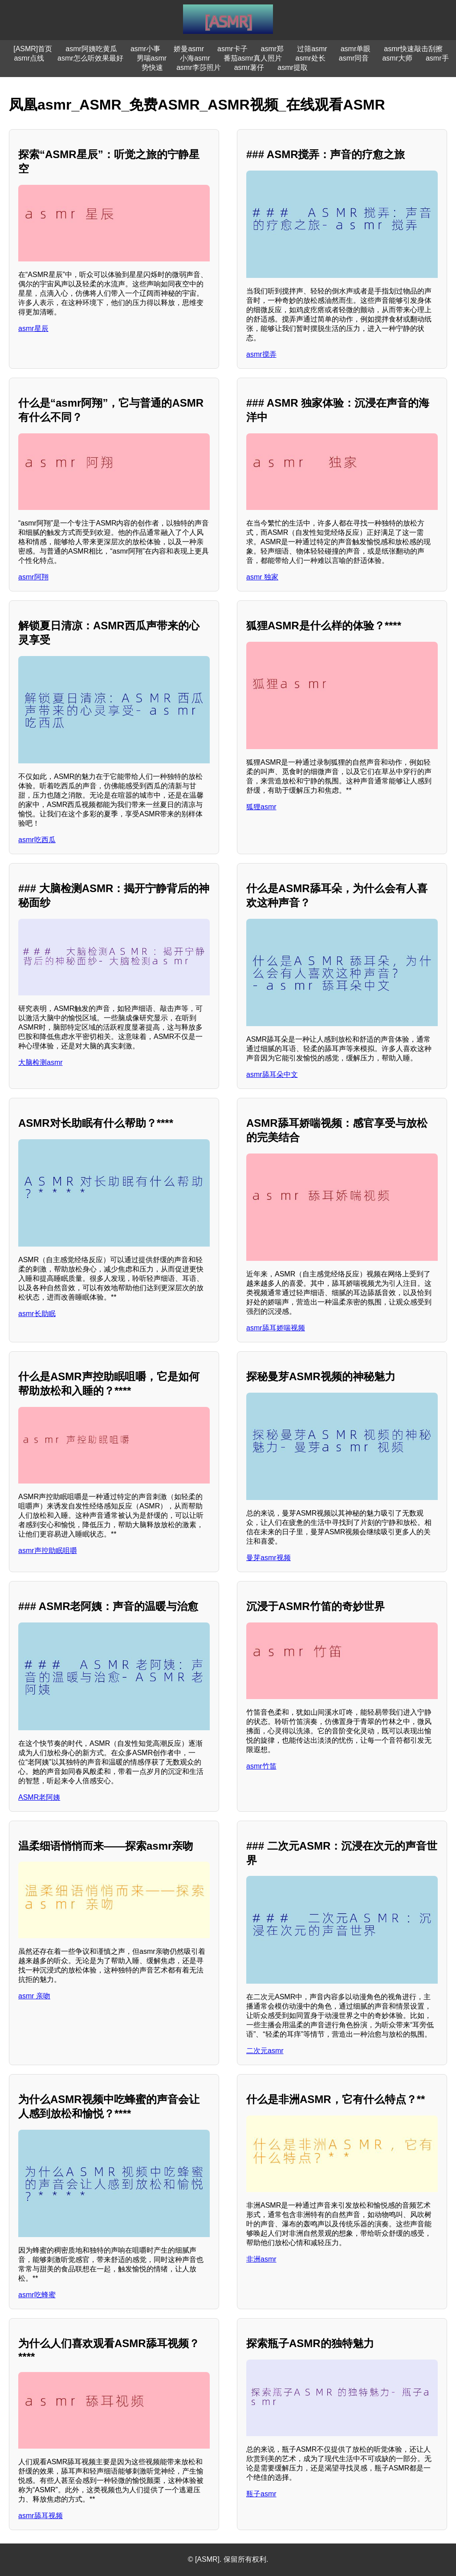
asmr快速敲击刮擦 (413, 49)
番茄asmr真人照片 (253, 58)
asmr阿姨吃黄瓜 (91, 49)
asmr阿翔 (33, 577)
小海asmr (195, 58)
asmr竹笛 (261, 1766)
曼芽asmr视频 (268, 1557)
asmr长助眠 (37, 1313)
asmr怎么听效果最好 (90, 58)
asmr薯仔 (249, 67)
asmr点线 (29, 58)
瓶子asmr (261, 2494)
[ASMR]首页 (32, 49)
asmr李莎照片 (198, 67)
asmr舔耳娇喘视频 (275, 1328)
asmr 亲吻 (34, 1996)
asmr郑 (272, 49)
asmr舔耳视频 (40, 2515)
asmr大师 (397, 58)
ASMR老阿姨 (39, 1797)
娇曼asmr (189, 49)
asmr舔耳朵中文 (272, 1074)
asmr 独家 (262, 577)
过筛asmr (312, 49)
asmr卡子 (232, 49)
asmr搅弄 (261, 354)
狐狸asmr (261, 807)
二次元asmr (265, 2050)
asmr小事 (145, 49)
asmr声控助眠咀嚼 (47, 1550)
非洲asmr (261, 2259)
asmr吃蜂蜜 (37, 2295)
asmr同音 (354, 58)
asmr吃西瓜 (37, 840)
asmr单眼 (356, 49)
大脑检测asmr (40, 1062)
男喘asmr (152, 58)
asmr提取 (292, 67)
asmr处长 (310, 58)
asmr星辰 (33, 328)
